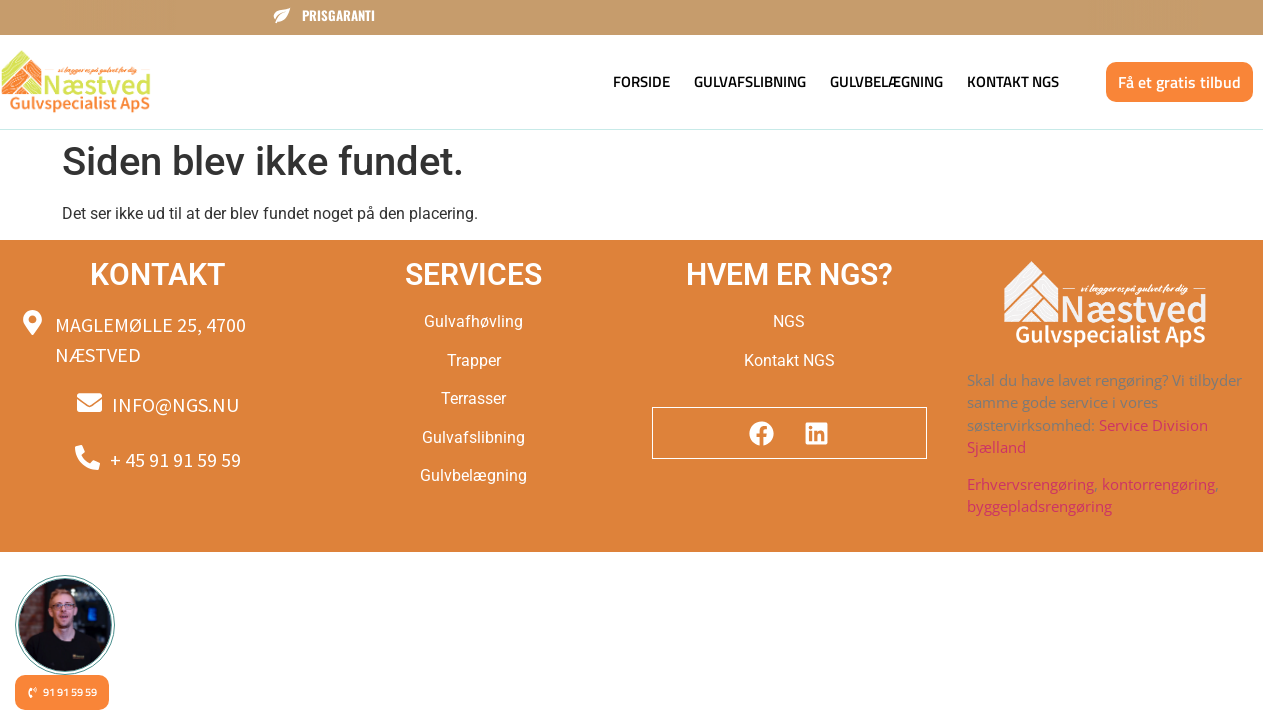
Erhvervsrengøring (1030, 484)
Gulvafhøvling (473, 321)
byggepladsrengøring (1039, 506)
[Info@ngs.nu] (89, 402)
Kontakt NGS (1013, 81)
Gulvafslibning (750, 81)
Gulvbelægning (886, 81)
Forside (641, 81)
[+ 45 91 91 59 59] (87, 457)
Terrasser (473, 398)
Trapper (474, 360)
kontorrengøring (1158, 484)
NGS (789, 321)
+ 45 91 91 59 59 (175, 459)
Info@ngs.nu (175, 404)
